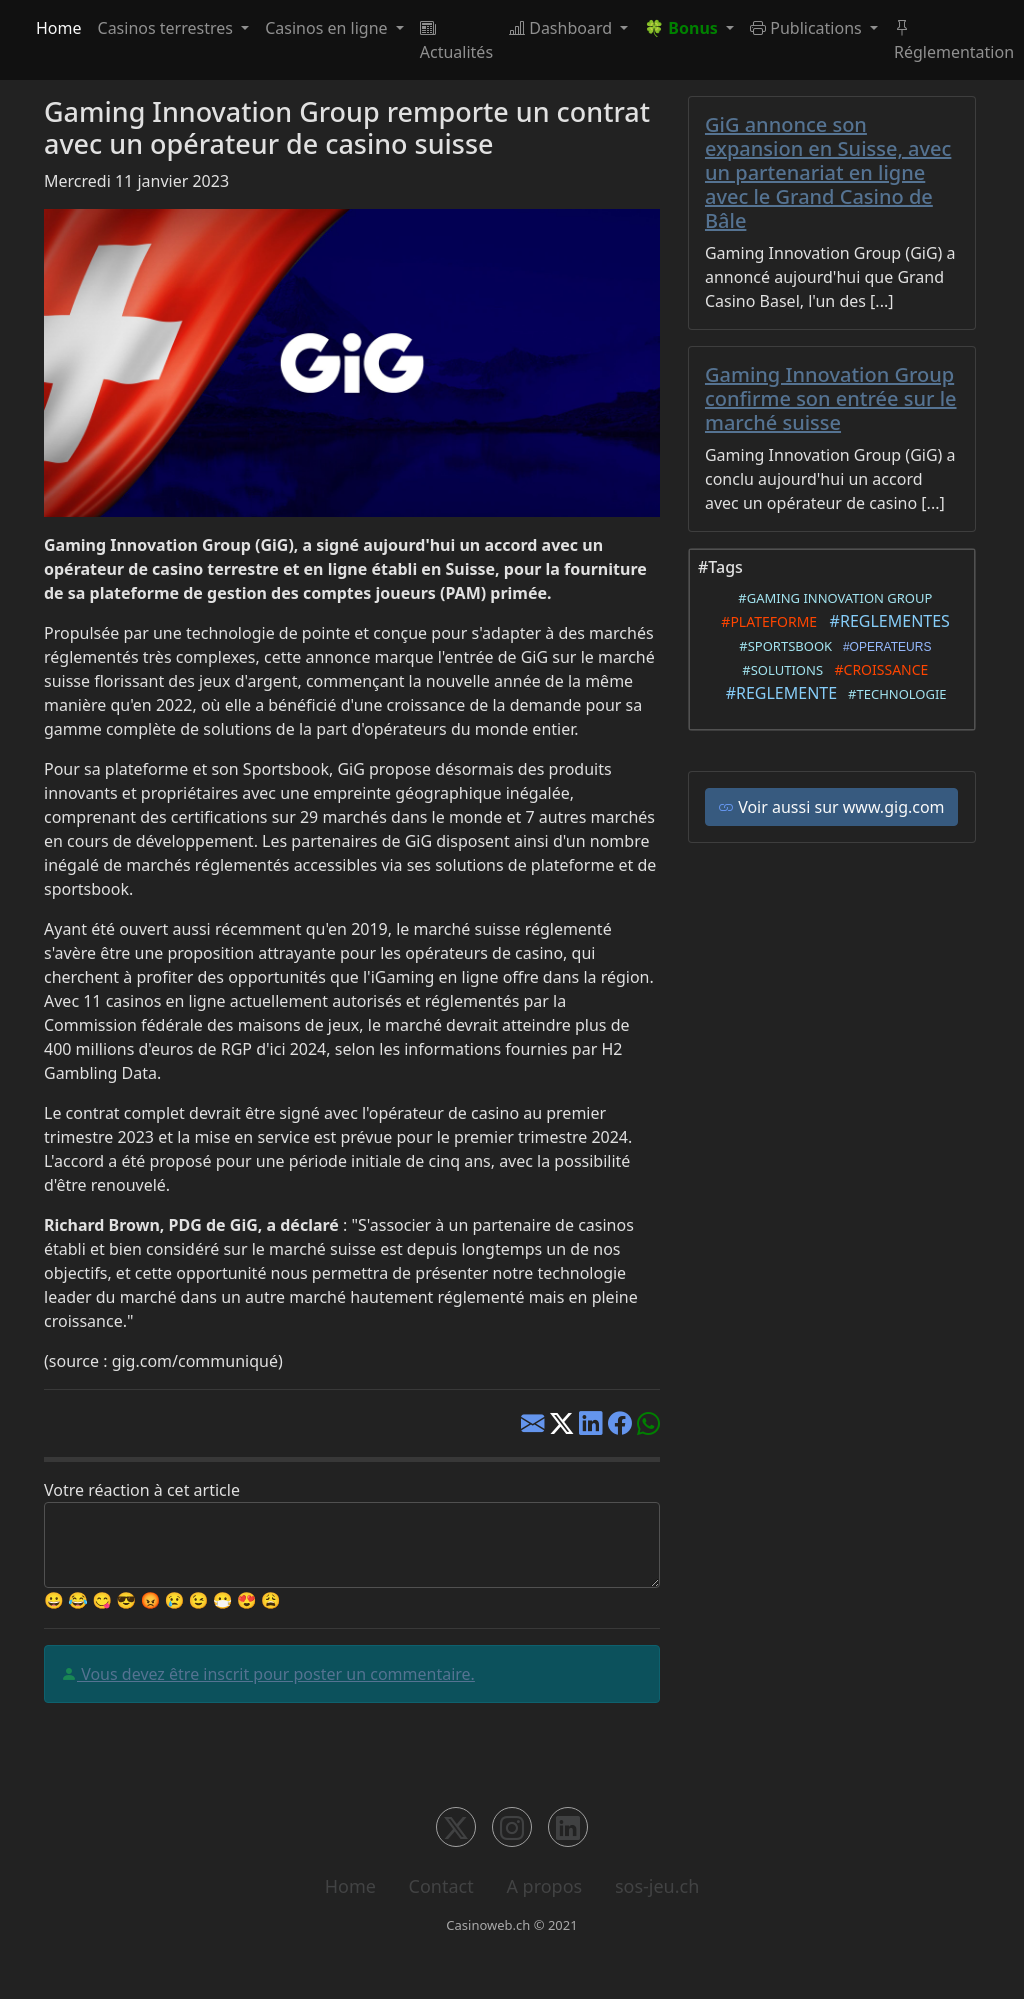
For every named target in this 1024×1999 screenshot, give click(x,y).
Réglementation (954, 40)
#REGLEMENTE (777, 693)
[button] (689, 28)
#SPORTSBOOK (783, 646)
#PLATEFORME (765, 621)
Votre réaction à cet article (142, 1490)
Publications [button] (808, 28)
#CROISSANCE (877, 669)
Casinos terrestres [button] (168, 28)
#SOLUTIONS (779, 670)
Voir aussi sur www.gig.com (831, 807)
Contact (441, 1886)
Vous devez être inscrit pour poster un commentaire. (276, 1674)
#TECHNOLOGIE (893, 694)
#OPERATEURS (883, 647)
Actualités (456, 40)
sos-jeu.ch (657, 1886)
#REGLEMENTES (885, 621)
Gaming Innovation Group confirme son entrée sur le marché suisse (831, 398)
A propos (544, 1886)
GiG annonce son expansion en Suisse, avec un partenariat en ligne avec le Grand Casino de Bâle (828, 172)
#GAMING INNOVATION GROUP (832, 598)
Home (59, 28)
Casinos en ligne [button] (328, 28)
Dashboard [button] (562, 28)
